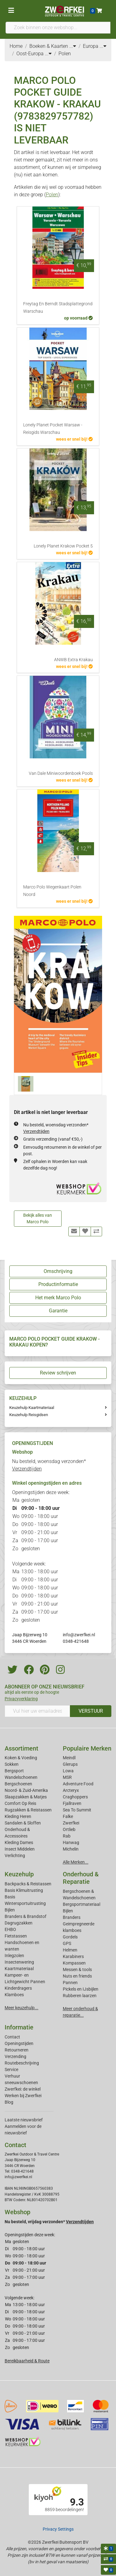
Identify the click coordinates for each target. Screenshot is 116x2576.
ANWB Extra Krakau (73, 659)
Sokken (12, 1764)
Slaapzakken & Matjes (26, 1796)
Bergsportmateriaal (81, 1904)
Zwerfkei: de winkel (23, 2089)
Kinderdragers (18, 1988)
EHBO (10, 1929)
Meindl (69, 1757)
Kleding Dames (19, 1842)
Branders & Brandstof (25, 1916)
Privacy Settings (58, 2529)
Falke (68, 1816)
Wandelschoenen (21, 1777)
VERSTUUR (91, 1711)
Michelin (71, 1849)
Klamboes (14, 1994)
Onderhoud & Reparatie (81, 1877)
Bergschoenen (18, 1783)
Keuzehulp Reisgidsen (28, 1414)
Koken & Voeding (21, 1757)
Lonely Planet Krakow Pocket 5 (63, 546)
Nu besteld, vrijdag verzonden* (49, 2221)
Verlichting (15, 1855)
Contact (12, 2036)
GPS (67, 1943)
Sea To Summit (77, 1809)
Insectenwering (19, 1962)
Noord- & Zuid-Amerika (26, 1790)
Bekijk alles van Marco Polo (37, 1218)
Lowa (68, 1770)
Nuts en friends (77, 1976)
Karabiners (73, 1956)
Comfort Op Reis (20, 1803)
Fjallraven (72, 1803)
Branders (71, 1917)
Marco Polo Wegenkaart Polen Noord (52, 890)
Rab (67, 1835)
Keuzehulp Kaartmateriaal (31, 1407)
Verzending (15, 2056)
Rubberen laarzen (80, 1995)
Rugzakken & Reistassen (28, 1809)
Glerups (70, 1764)
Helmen (70, 1949)
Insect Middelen (20, 1849)
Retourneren (16, 2049)
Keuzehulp (19, 1874)
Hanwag (71, 1842)
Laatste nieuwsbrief (24, 2119)
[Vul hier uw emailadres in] (37, 1711)
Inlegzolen (14, 1955)
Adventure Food (78, 1783)
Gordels (70, 1936)
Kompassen (74, 1962)
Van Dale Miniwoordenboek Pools (61, 773)
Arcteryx (71, 1790)
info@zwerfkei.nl (79, 1634)
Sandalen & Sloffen (23, 1822)
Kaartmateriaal (19, 1968)
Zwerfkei (71, 1822)
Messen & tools (77, 1969)
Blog (9, 2102)
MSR (67, 1777)
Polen (52, 195)
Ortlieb (69, 1829)
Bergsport (14, 1770)
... (72, 46)
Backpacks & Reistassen (28, 1883)
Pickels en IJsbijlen (80, 1989)
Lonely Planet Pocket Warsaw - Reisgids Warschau (52, 428)
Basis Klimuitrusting (24, 1890)
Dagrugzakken (18, 1922)
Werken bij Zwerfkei (23, 2095)
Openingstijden (19, 2043)
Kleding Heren (18, 1816)
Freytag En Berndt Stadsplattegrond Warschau (57, 307)
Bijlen (10, 1909)
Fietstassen (16, 1935)
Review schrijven (58, 1373)
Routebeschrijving (22, 2062)
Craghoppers (75, 1796)
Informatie (19, 2027)
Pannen (70, 1982)
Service (11, 2069)
